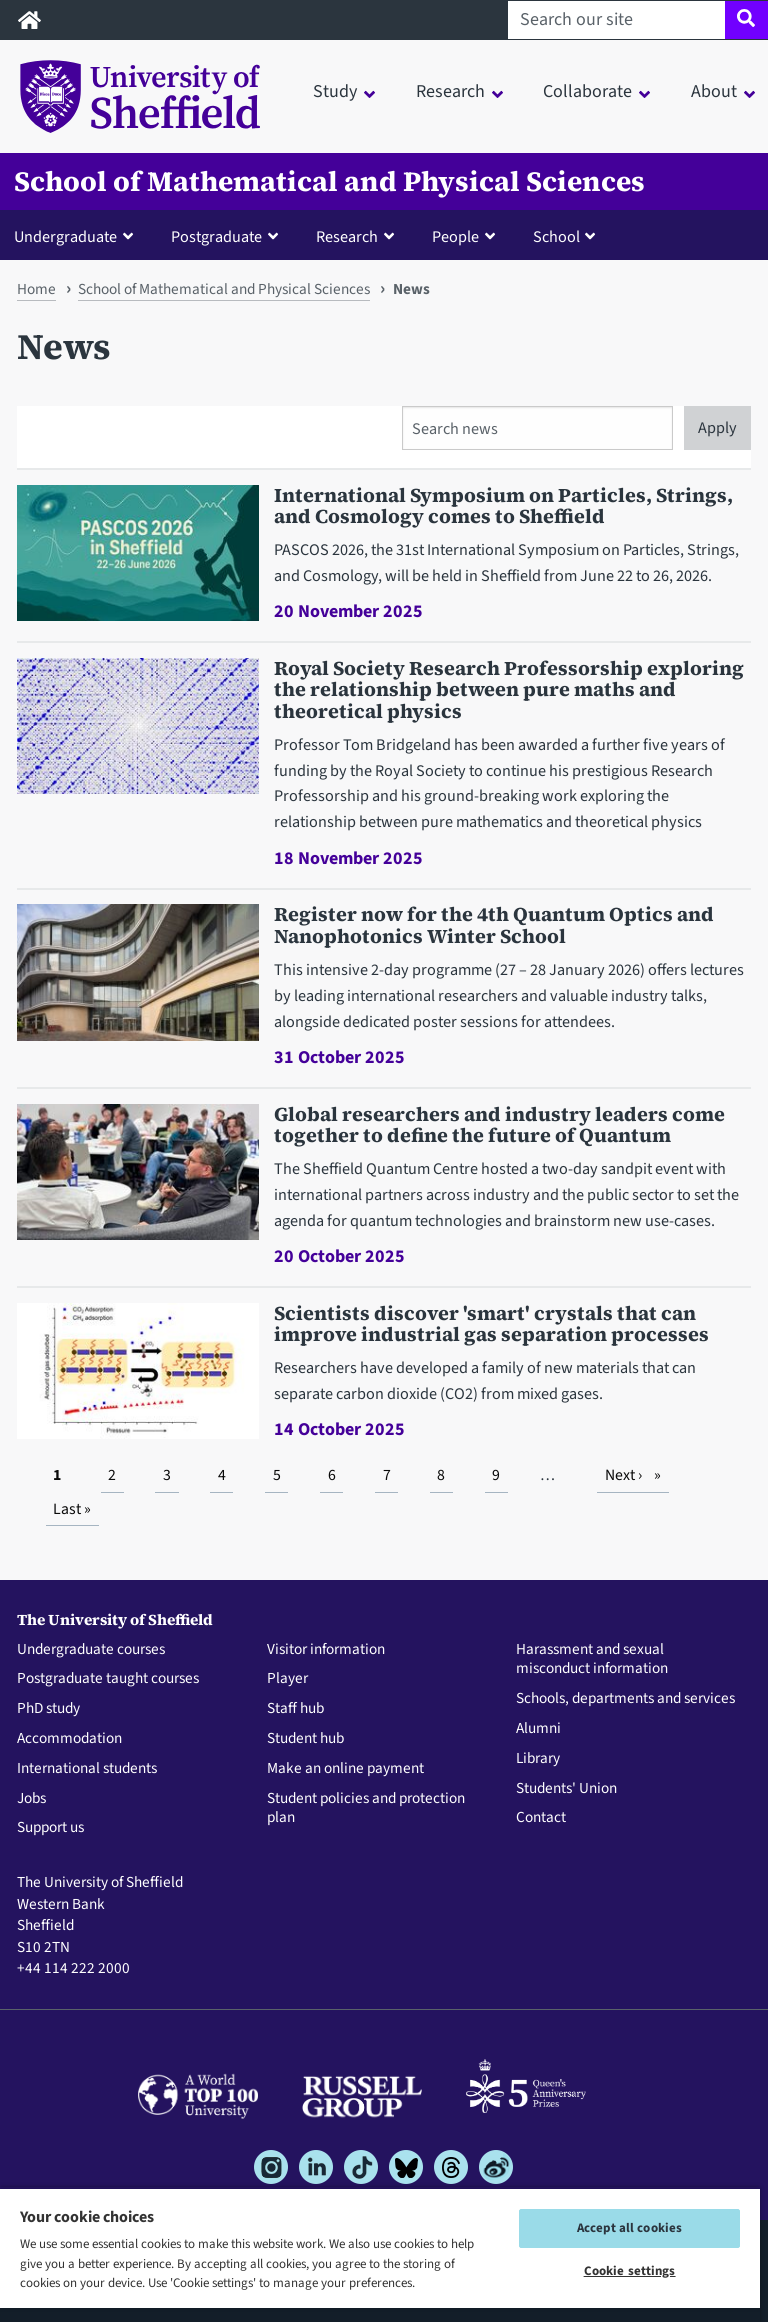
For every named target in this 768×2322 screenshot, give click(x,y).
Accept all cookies (629, 2228)
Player (287, 1679)
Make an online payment (345, 1769)
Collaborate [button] (587, 91)
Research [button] (450, 91)
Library (538, 1759)
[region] (380, 2254)
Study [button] (335, 91)
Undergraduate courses (91, 1650)
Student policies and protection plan (366, 1809)
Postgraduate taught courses (108, 1679)
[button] (78, 236)
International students (87, 1769)
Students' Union (566, 1789)
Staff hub (295, 1709)
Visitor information (326, 1650)
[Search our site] (616, 20)
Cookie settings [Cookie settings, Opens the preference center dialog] (630, 2271)
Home (36, 289)
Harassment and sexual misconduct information (592, 1660)
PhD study (48, 1709)
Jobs (31, 1799)
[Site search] (746, 20)
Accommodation (69, 1739)
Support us (50, 1828)
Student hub (305, 1739)
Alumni (538, 1729)
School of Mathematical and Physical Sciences (329, 181)
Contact (541, 1818)
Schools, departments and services (625, 1699)
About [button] (714, 91)
